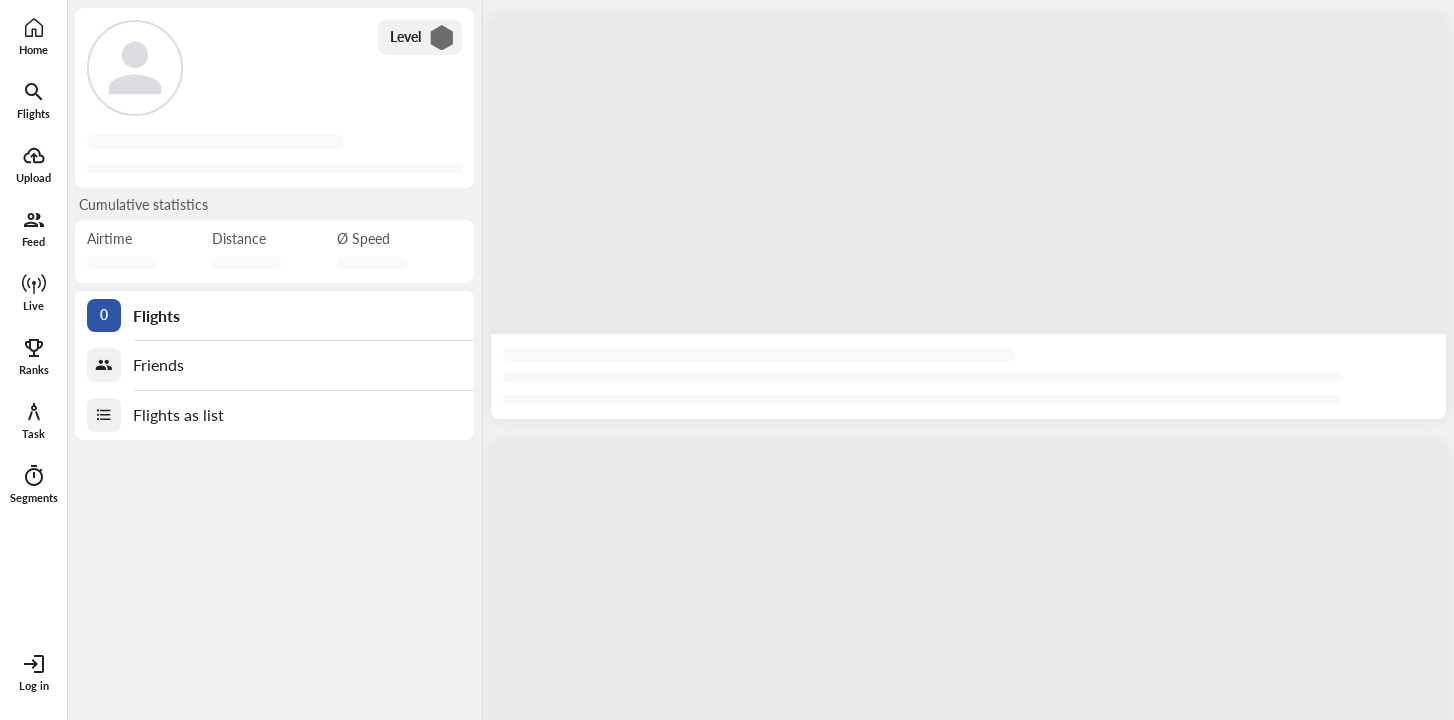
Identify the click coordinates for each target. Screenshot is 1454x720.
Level (422, 38)
